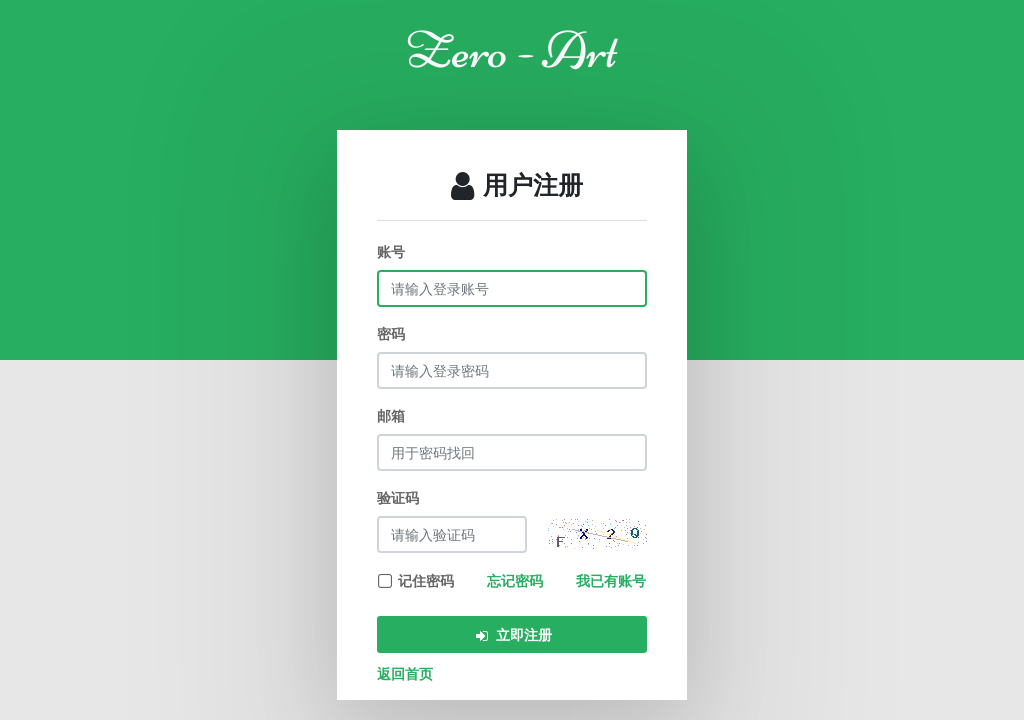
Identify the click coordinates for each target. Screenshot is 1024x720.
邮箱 (391, 415)
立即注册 (512, 634)
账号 (391, 251)
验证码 (398, 497)
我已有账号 (611, 580)
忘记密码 (515, 580)
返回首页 (405, 673)
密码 (391, 333)
